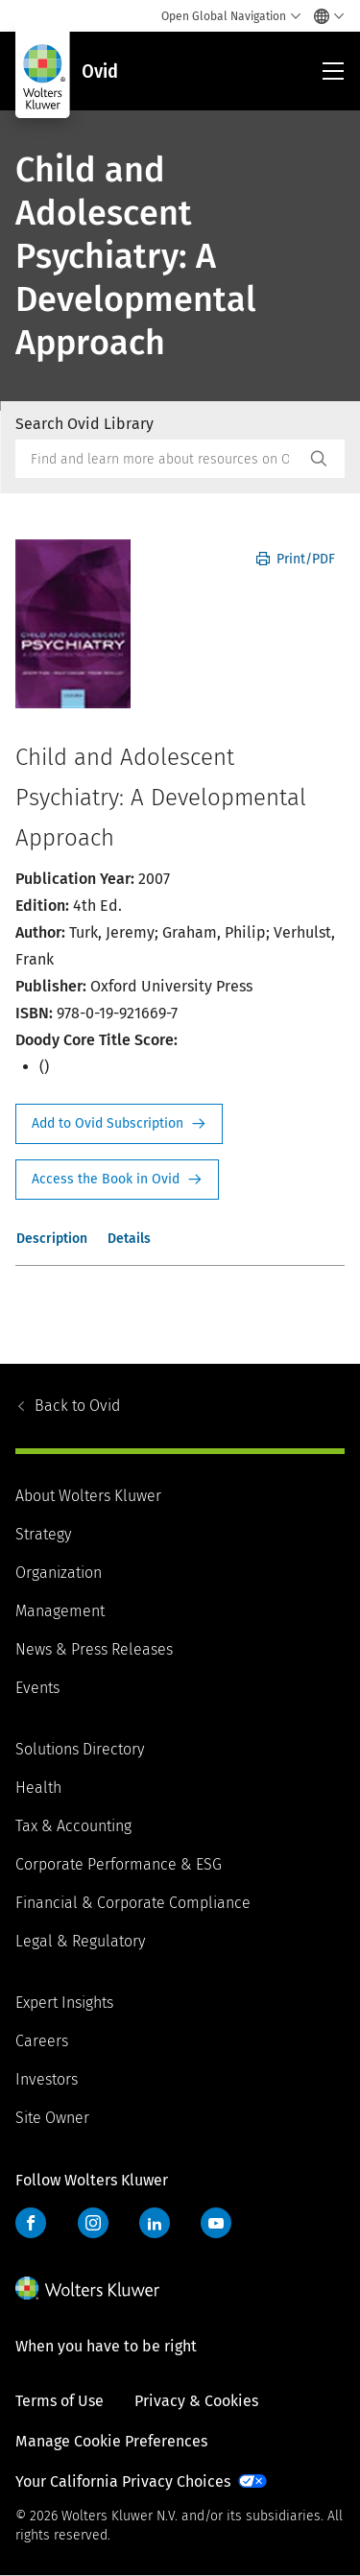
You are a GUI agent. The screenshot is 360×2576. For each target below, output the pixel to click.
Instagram (93, 2222)
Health (38, 1787)
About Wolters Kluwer (88, 1496)
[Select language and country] (324, 16)
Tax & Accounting (73, 1826)
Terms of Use (59, 2401)
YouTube (216, 2222)
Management (60, 1611)
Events (37, 1688)
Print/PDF (295, 559)
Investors (46, 2079)
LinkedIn (154, 2222)
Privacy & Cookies (196, 2401)
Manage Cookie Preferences (111, 2441)
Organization (58, 1572)
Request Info (119, 1124)
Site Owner (52, 2118)
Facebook (30, 2222)
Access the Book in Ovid (117, 1179)
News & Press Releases (94, 1649)
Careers (41, 2041)
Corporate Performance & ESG (118, 1864)
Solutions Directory (79, 1749)
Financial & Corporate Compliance (133, 1903)
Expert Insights (64, 2002)
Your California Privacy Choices (122, 2481)
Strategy (43, 1534)
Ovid (77, 1405)
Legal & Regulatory (80, 1941)
